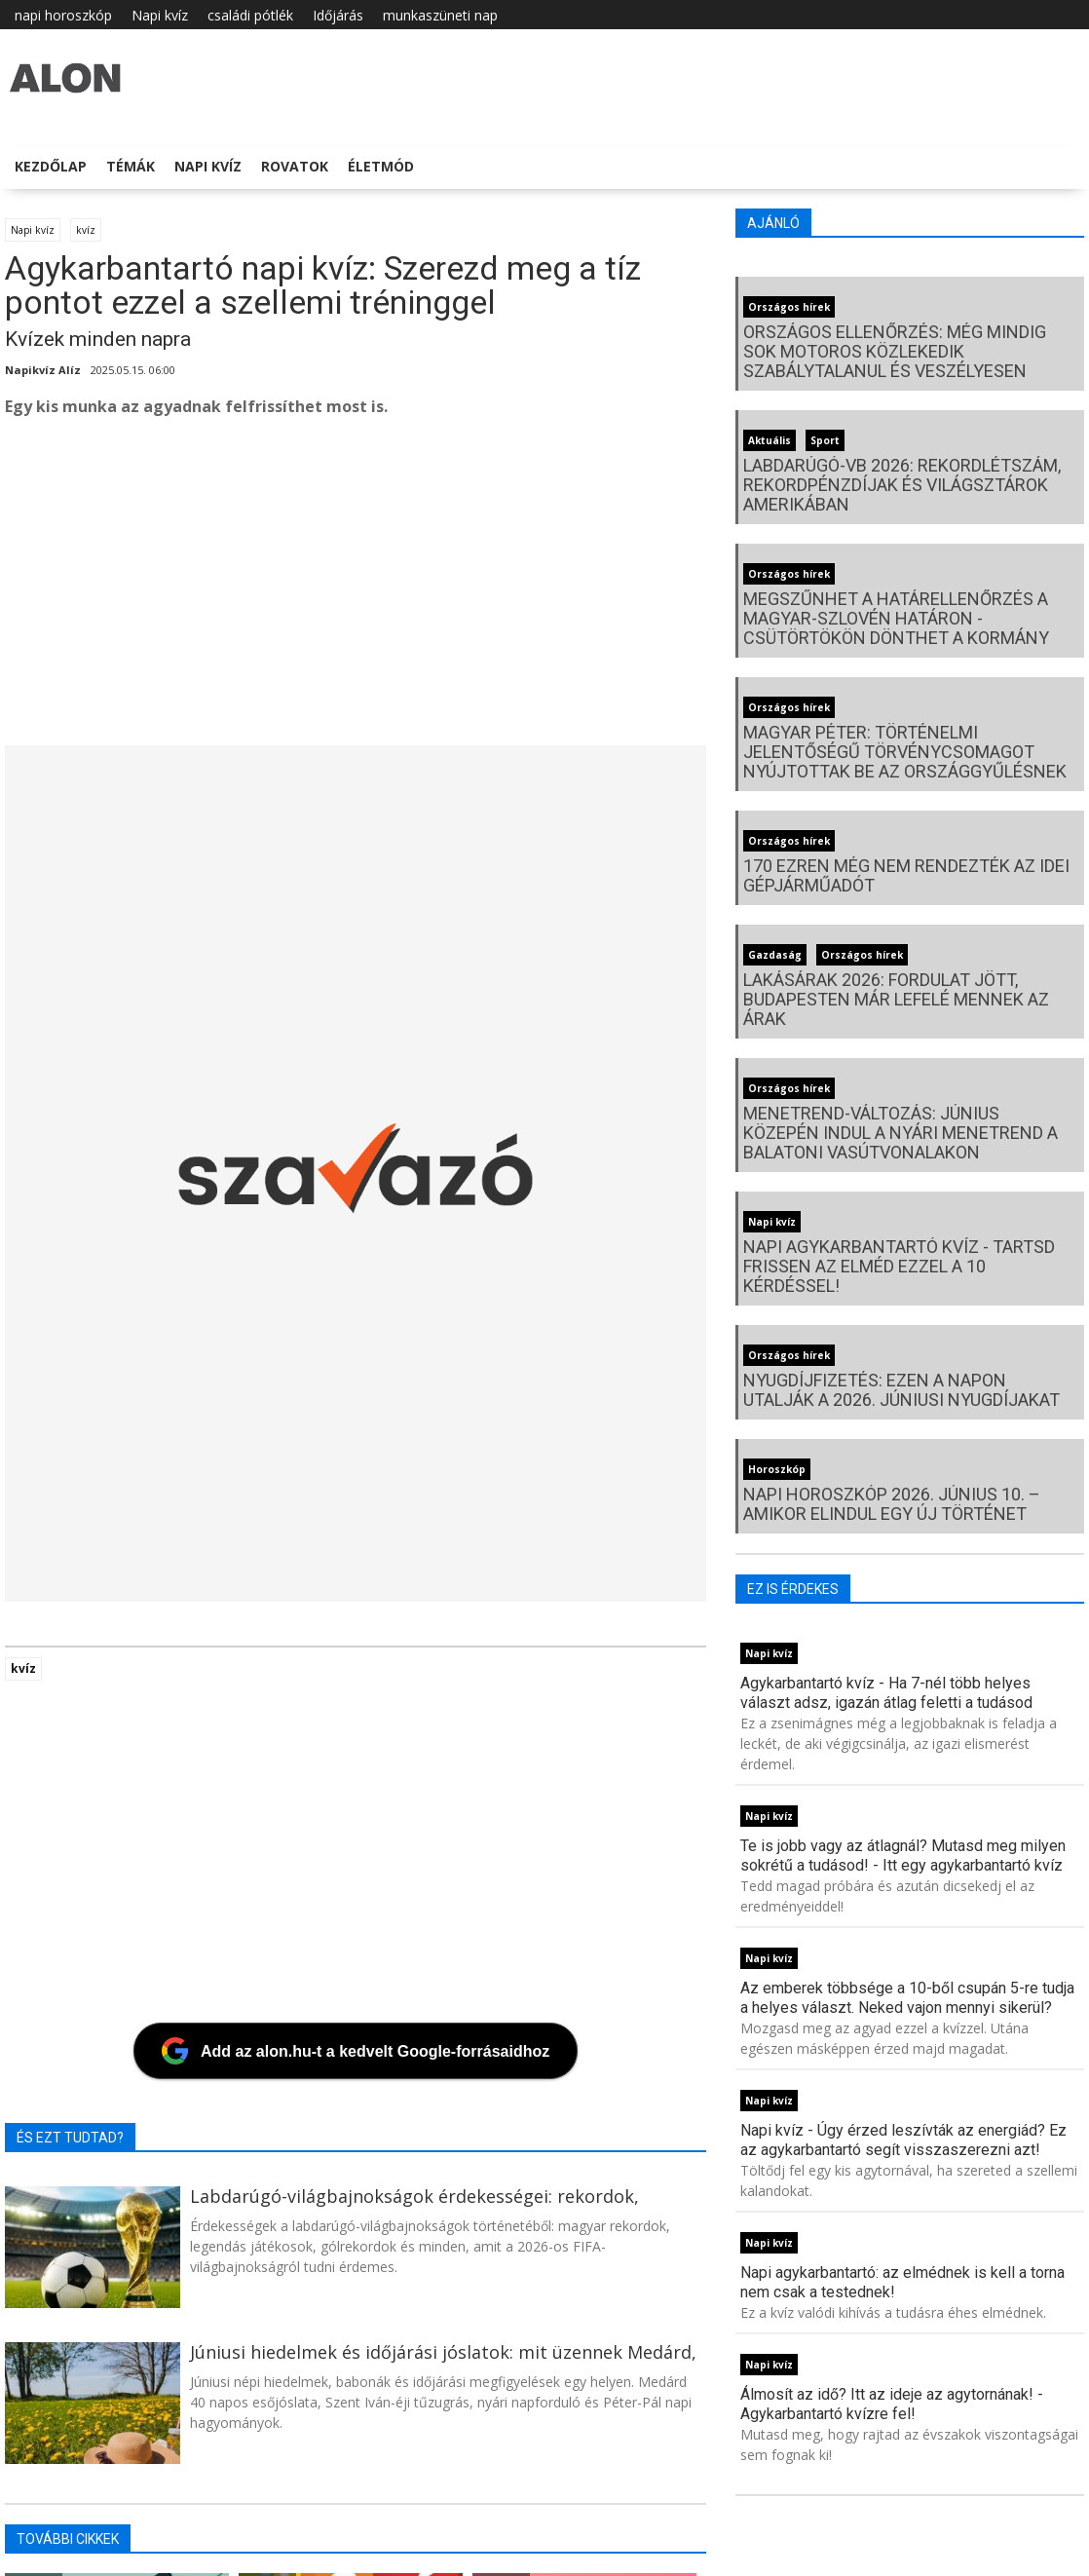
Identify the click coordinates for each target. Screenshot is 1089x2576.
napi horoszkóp (63, 15)
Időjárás (338, 15)
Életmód (381, 166)
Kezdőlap (51, 166)
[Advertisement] (355, 589)
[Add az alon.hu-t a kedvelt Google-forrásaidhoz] (355, 2051)
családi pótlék (250, 15)
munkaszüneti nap (440, 15)
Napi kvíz (159, 15)
